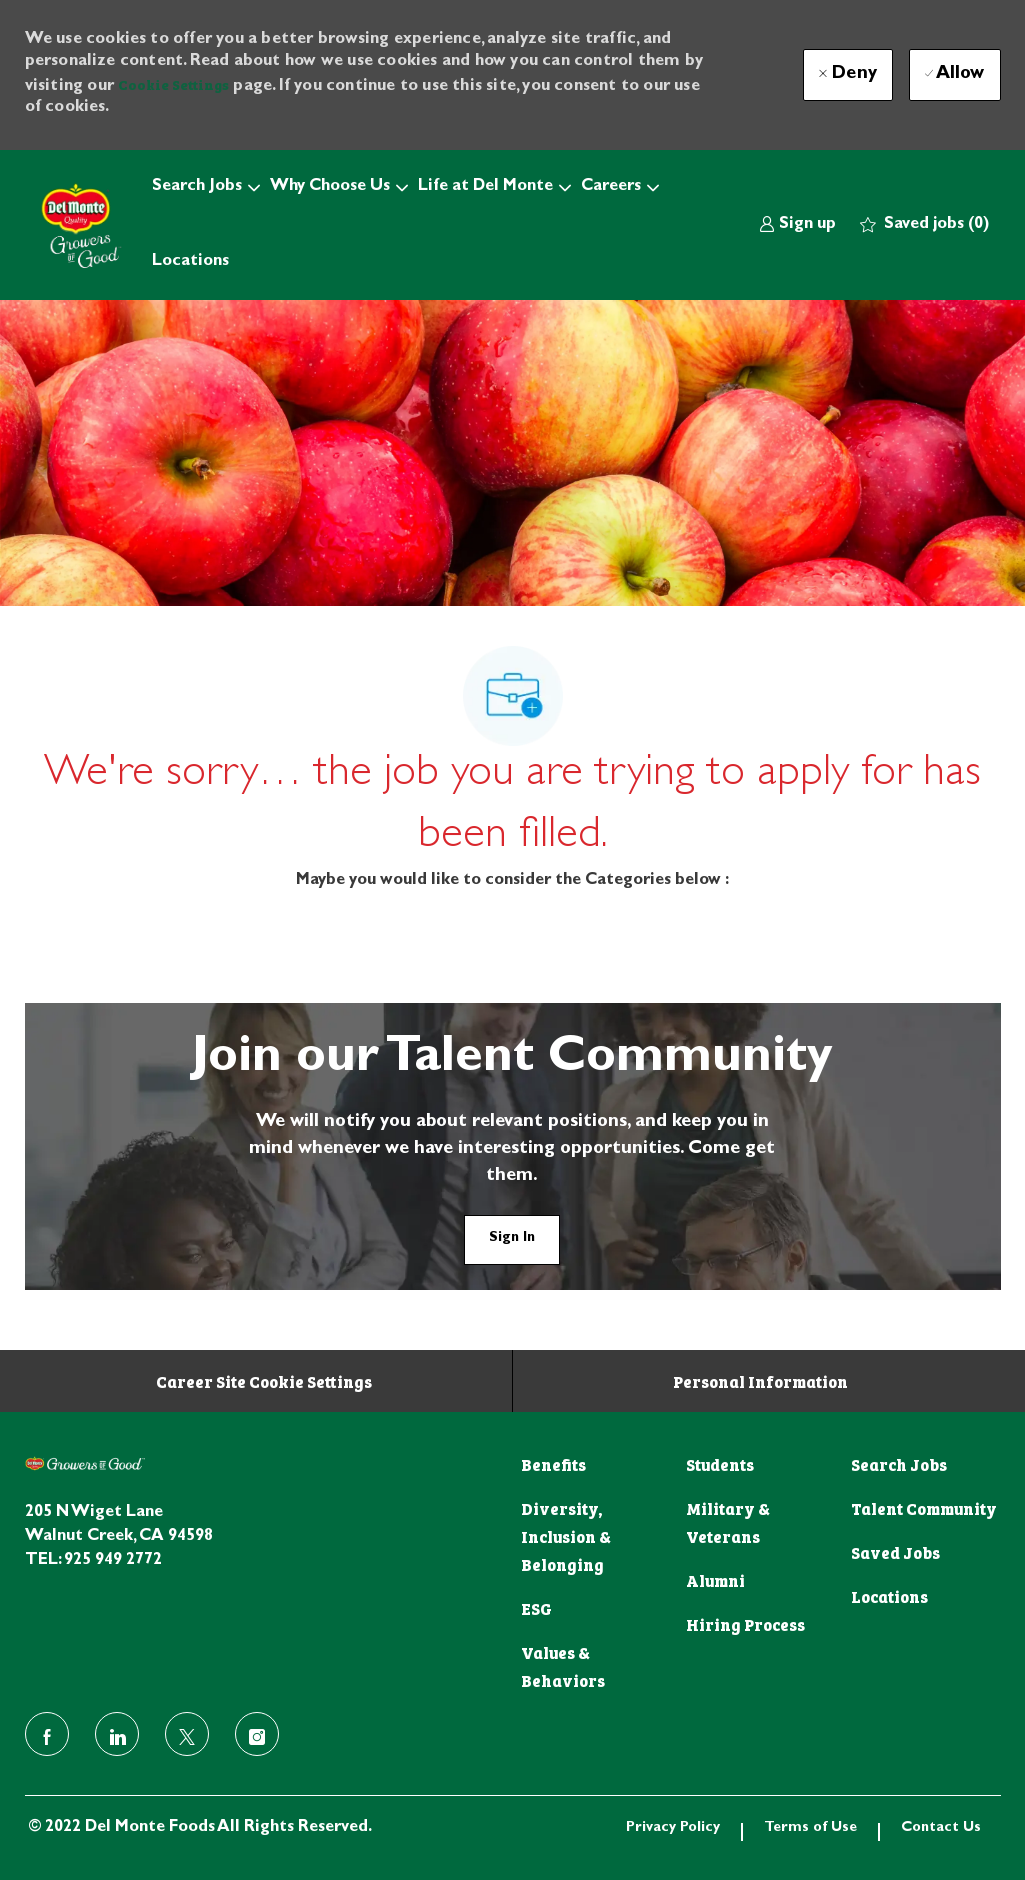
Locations (190, 262)
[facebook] (47, 1734)
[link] (797, 225)
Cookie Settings (173, 83)
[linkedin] (117, 1734)
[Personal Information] (760, 1381)
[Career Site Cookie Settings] (264, 1381)
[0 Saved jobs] (924, 225)
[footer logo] (85, 1464)
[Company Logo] (75, 225)
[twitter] (187, 1734)
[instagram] (257, 1734)
